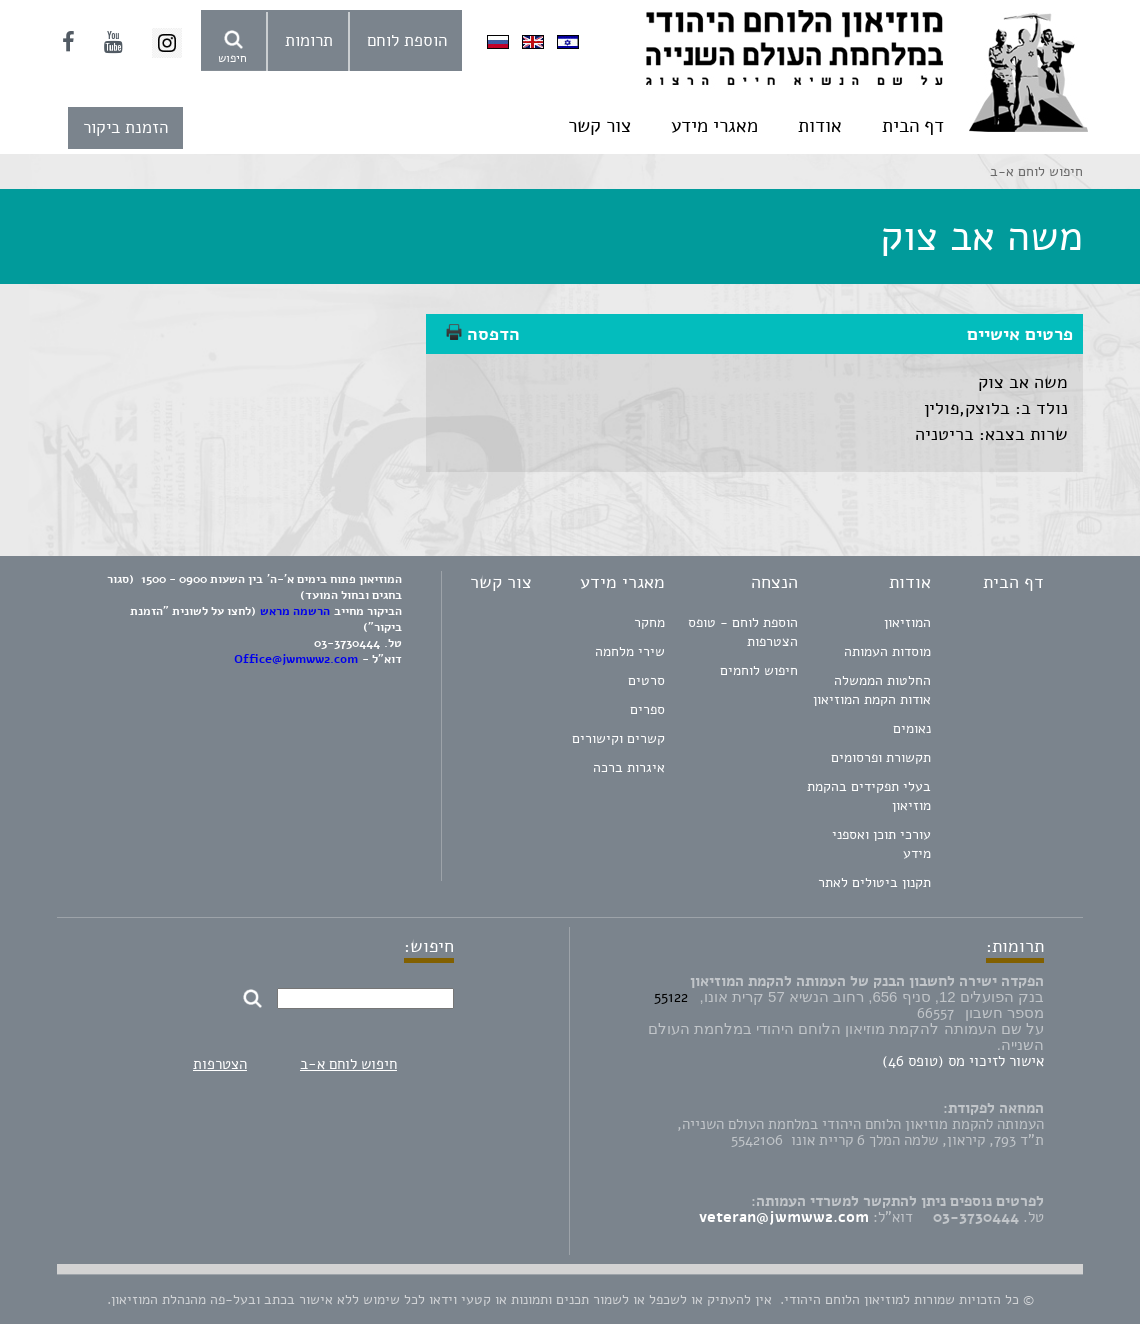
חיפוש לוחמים (759, 670)
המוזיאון (907, 622)
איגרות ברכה (629, 767)
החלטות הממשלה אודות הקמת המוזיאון (872, 690)
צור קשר (599, 126)
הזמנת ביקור (125, 127)
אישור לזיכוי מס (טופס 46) (963, 1061)
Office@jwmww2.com (296, 659)
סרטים (646, 680)
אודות (820, 126)
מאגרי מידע (714, 126)
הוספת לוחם (407, 40)
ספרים (647, 709)
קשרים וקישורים (618, 738)
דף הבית (913, 126)
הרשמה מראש (295, 611)
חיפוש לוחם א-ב (348, 1064)
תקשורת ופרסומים (881, 757)
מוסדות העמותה (887, 651)
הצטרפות (220, 1064)
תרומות (309, 40)
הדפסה (483, 334)
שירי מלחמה (630, 651)
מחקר (649, 622)
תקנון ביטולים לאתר (874, 882)
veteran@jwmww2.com (784, 1217)
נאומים (912, 728)
